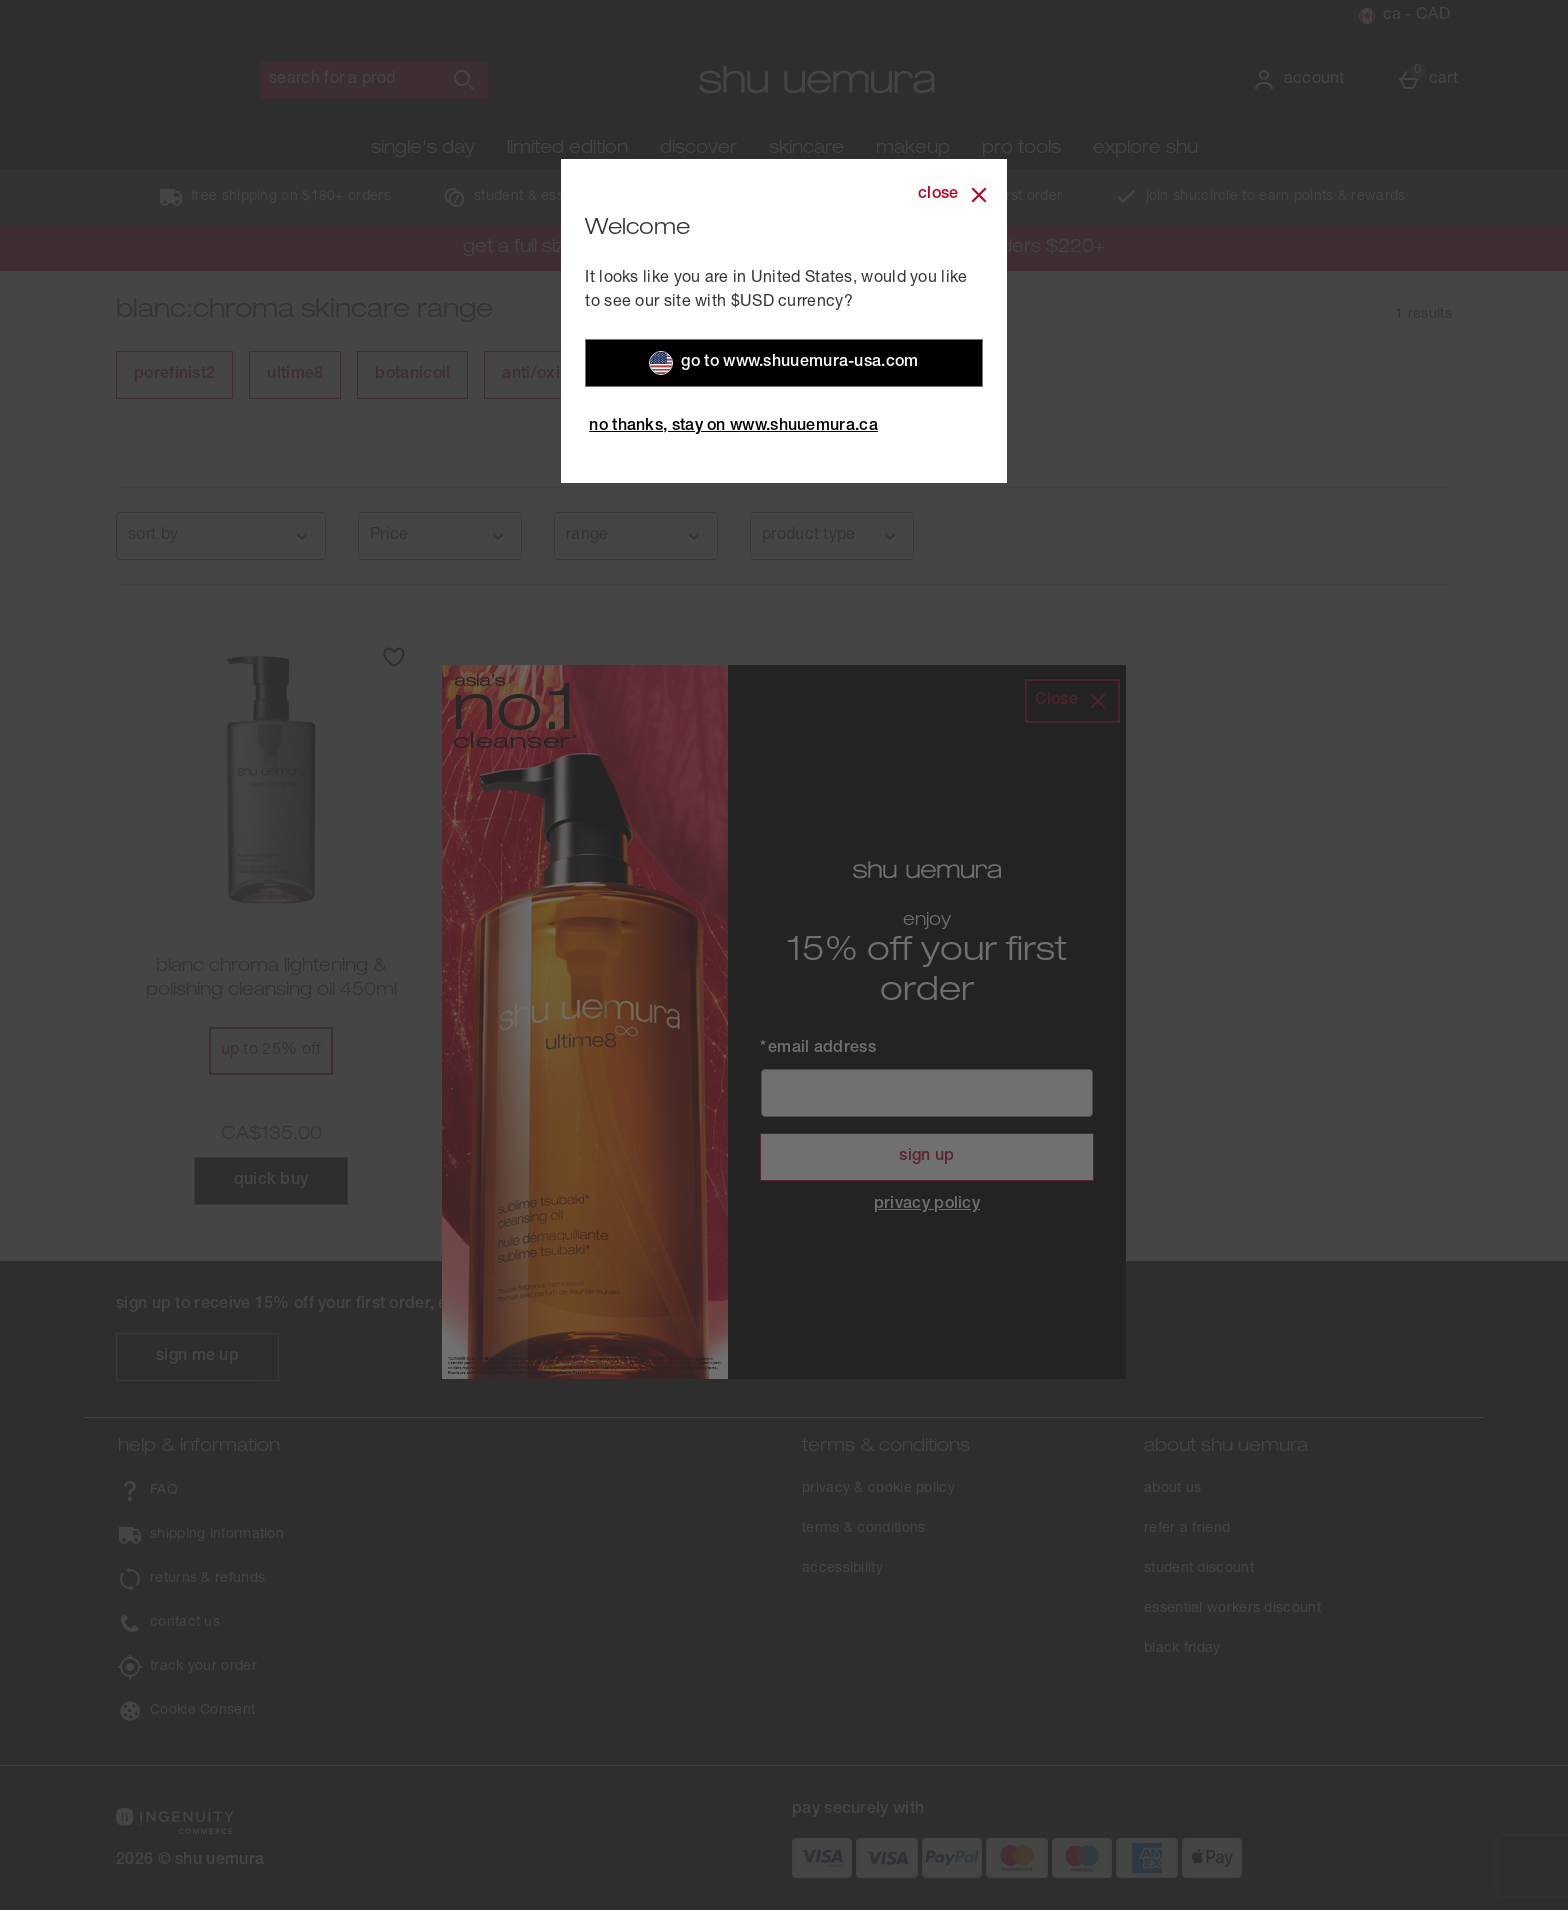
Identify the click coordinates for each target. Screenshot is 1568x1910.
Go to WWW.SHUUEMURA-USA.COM (783, 357)
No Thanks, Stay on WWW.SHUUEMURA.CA (733, 421)
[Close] (954, 189)
